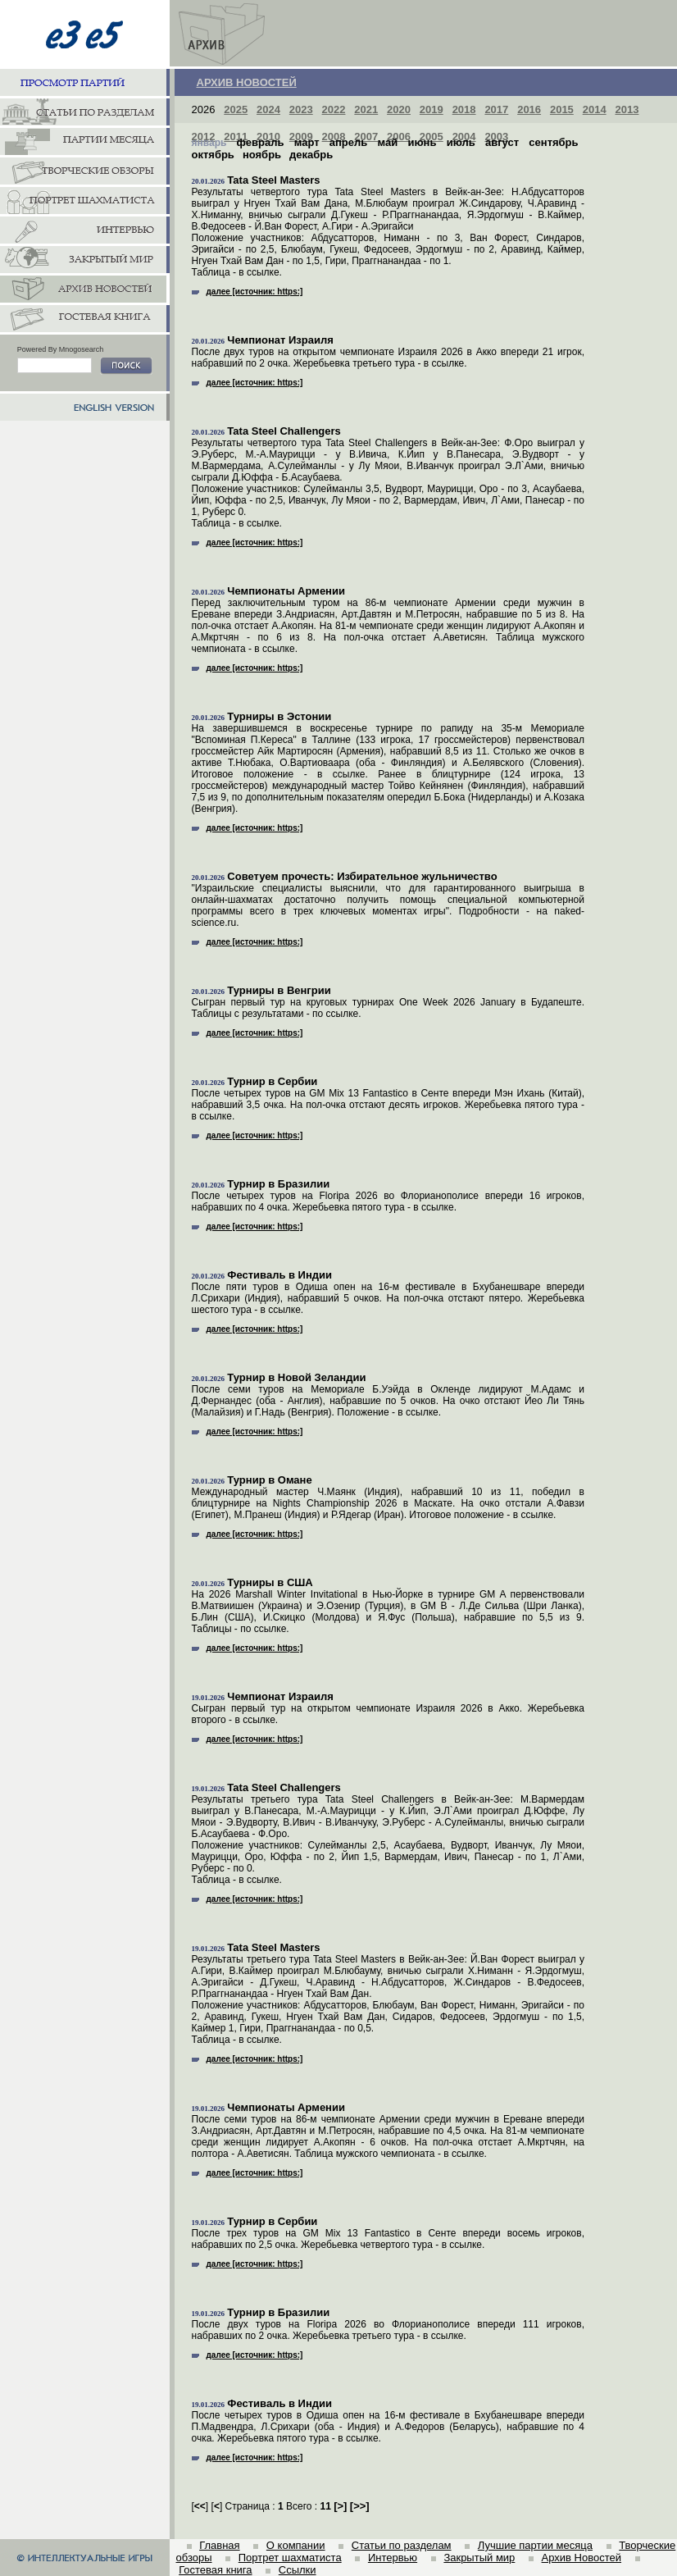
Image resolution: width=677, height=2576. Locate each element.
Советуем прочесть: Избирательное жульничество (362, 876)
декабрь (311, 154)
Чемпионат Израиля (280, 340)
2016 (529, 109)
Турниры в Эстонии (279, 716)
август (502, 142)
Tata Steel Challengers (283, 431)
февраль (260, 142)
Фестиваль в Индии (279, 1275)
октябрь (213, 154)
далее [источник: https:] (247, 291)
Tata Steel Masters (273, 180)
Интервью (392, 2557)
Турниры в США (269, 1582)
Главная (219, 2545)
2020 (399, 109)
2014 (595, 109)
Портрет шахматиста (290, 2557)
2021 (366, 109)
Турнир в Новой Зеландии (296, 1377)
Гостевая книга (215, 2570)
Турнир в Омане (269, 1480)
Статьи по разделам (402, 2545)
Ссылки (297, 2570)
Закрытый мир (479, 2557)
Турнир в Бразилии (278, 1184)
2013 (626, 109)
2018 (464, 109)
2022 (334, 109)
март (307, 142)
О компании (295, 2545)
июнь (421, 142)
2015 (562, 109)
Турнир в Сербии (272, 1081)
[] (340, 2506)
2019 (431, 109)
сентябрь (553, 142)
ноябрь (262, 154)
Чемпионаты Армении (286, 591)
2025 (236, 109)
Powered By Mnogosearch (60, 349)
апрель (348, 142)
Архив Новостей (581, 2557)
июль (461, 142)
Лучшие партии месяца (535, 2545)
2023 (301, 109)
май (388, 142)
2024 (268, 109)
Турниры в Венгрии (278, 990)
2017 (496, 109)
